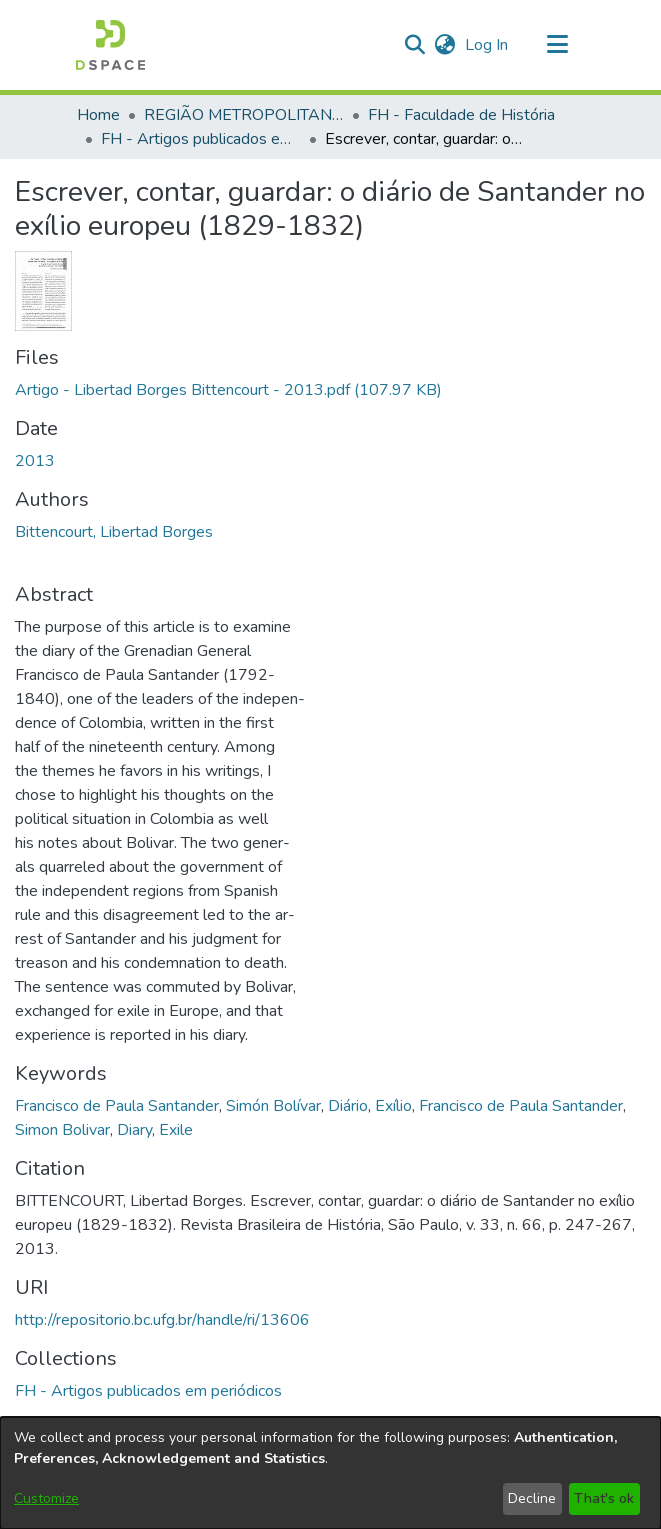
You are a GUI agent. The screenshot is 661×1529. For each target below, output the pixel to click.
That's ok (604, 1498)
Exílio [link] (393, 1106)
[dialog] (330, 1473)
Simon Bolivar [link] (62, 1130)
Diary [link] (134, 1130)
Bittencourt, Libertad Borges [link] (114, 532)
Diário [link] (348, 1106)
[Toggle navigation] (558, 45)
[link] (228, 390)
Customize (46, 1498)
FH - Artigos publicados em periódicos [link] (201, 139)
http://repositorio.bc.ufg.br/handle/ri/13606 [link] (162, 1320)
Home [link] (98, 115)
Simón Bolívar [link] (273, 1106)
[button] (110, 45)
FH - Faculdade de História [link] (461, 115)
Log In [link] (487, 45)
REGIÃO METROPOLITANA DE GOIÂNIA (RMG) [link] (244, 115)
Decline (532, 1498)
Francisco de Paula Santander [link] (117, 1106)
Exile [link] (176, 1130)
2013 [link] (35, 461)
